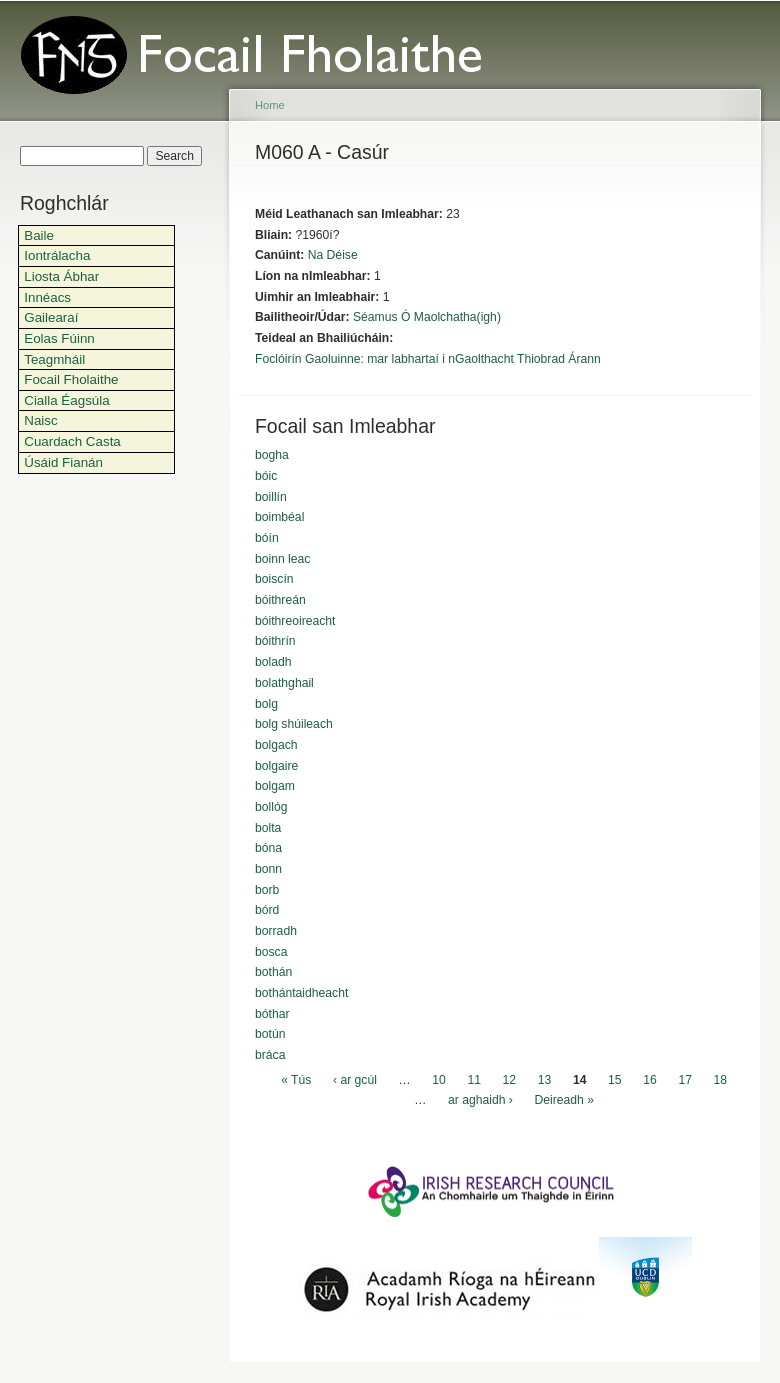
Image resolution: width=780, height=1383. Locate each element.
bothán (273, 972)
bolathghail (284, 683)
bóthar (272, 1014)
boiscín (274, 579)
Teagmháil (54, 359)
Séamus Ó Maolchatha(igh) (427, 317)
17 (685, 1080)
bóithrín (275, 641)
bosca (271, 952)
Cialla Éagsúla (66, 400)
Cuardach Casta (72, 441)
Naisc (40, 420)
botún (270, 1034)
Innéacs (47, 297)
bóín (267, 538)
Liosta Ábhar (61, 276)
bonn (268, 869)
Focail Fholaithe (71, 379)
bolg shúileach (294, 724)
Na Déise (333, 255)
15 (615, 1080)
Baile (39, 235)
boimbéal (279, 517)
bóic (266, 476)
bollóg (271, 807)
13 (545, 1080)
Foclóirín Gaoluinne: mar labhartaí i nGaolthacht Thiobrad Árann (428, 359)
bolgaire (276, 766)
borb (267, 890)
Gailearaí (51, 317)
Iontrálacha (57, 255)
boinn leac (282, 559)
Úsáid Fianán (63, 462)
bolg (266, 704)
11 (474, 1080)
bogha (272, 455)
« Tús (296, 1080)
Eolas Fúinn (59, 338)
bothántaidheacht (301, 993)
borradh (276, 931)
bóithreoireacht (295, 621)
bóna (268, 848)
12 (510, 1080)
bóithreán (280, 600)
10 (439, 1080)
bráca (270, 1055)
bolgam (275, 786)
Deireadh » (564, 1101)
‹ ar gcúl (355, 1080)
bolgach (276, 745)
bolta (268, 828)
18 (721, 1080)
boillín (271, 497)
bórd (267, 910)
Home (270, 105)
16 (650, 1080)
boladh (273, 662)
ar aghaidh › (480, 1101)
